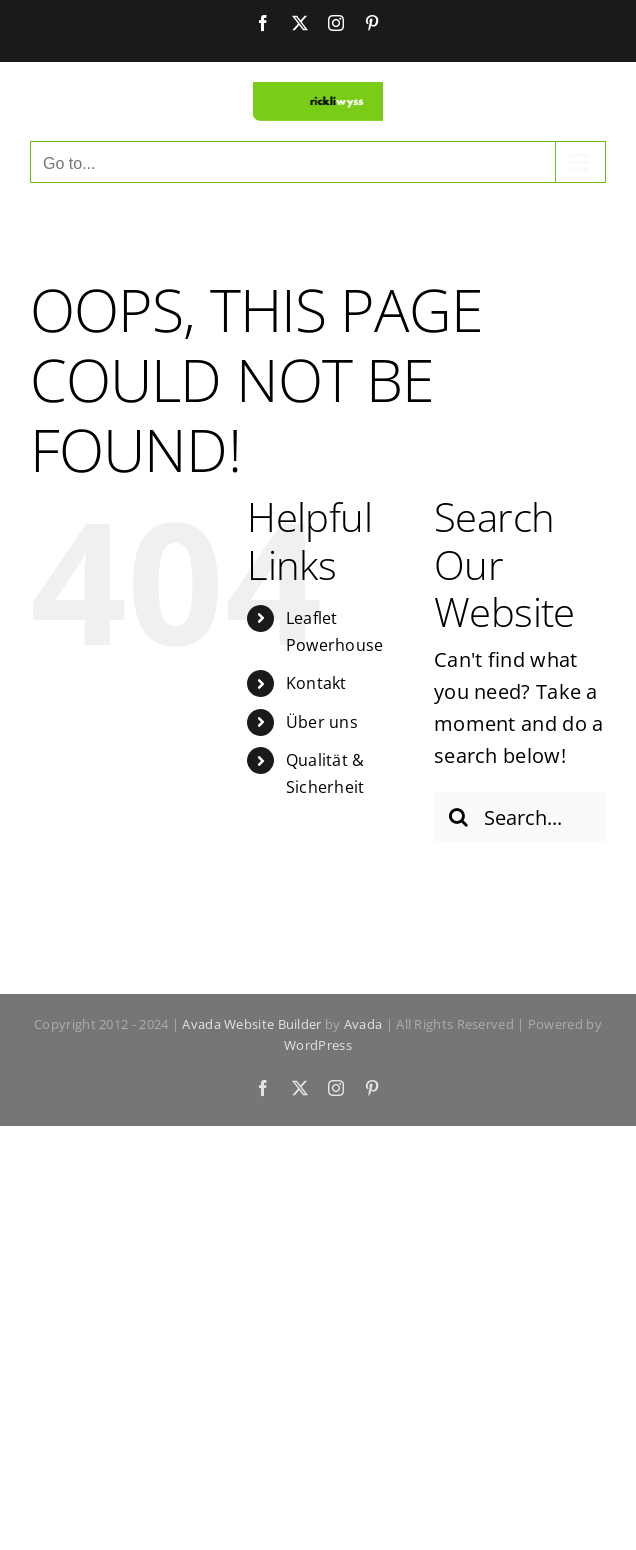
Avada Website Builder (251, 1024)
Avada (363, 1024)
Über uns (322, 722)
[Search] (459, 817)
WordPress (318, 1045)
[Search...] (520, 817)
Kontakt (316, 683)
